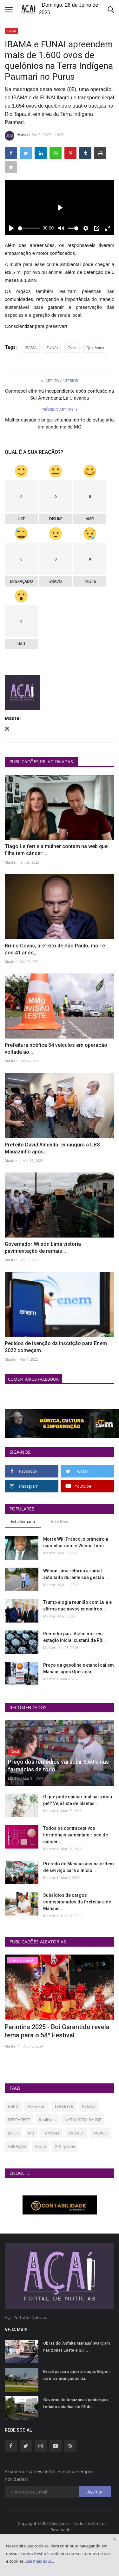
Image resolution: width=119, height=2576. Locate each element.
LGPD (13, 2106)
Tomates (51, 2133)
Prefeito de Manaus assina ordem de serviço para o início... (78, 1867)
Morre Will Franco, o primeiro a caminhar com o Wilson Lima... (75, 1542)
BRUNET (76, 2133)
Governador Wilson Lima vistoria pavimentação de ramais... (43, 1247)
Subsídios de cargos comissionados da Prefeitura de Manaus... (77, 1902)
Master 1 (12, 1160)
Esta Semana (23, 1521)
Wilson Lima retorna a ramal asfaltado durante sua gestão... (75, 1574)
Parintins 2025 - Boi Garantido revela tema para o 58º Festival (57, 2031)
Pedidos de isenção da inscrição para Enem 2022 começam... (56, 1346)
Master (17, 136)
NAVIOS (100, 2133)
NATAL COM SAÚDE (82, 2119)
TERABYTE (63, 2106)
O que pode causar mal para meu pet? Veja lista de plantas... (77, 1800)
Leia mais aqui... (39, 2561)
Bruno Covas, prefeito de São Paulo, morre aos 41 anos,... (55, 949)
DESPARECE (19, 2119)
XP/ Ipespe (65, 2146)
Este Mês (59, 1521)
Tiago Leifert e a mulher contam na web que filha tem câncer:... (56, 849)
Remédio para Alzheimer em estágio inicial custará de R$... (74, 1637)
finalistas (47, 2119)
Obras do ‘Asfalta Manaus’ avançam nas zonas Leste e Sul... (76, 2347)
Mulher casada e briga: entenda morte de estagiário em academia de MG (59, 423)
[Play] (11, 228)
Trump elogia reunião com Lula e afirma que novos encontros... (77, 1605)
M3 (31, 2133)
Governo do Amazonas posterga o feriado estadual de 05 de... (76, 2403)
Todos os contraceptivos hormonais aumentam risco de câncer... (75, 1835)
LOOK (13, 2133)
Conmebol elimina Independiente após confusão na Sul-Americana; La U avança (59, 394)
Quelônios (95, 347)
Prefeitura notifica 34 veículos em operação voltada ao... (56, 1048)
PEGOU (89, 2106)
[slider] (29, 228)
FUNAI (52, 347)
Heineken (36, 2106)
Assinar (95, 2492)
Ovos (72, 347)
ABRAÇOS (17, 2146)
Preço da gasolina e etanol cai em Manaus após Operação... (78, 1668)
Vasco (40, 2146)
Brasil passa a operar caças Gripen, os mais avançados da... (76, 2375)
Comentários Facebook (33, 1379)
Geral (11, 31)
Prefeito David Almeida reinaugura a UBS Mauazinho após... (52, 1148)
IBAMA (31, 347)
